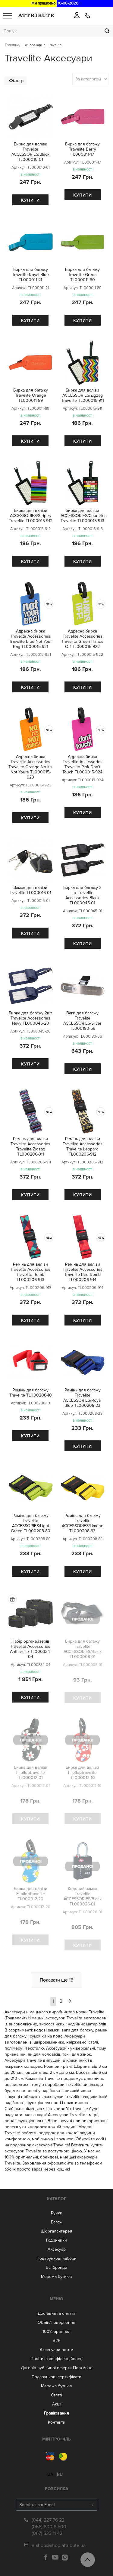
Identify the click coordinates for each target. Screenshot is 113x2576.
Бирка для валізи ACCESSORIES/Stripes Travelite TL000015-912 (30, 515)
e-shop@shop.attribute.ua (59, 2542)
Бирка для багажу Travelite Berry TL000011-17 (82, 149)
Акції (56, 2404)
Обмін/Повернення (56, 2322)
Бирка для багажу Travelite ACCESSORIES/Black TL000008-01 (83, 1649)
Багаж (56, 2222)
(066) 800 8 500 (49, 2523)
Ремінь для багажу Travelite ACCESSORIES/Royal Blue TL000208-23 (82, 1397)
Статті (56, 2395)
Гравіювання (56, 2413)
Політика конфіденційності (56, 2358)
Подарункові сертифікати (56, 2376)
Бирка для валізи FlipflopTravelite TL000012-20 (30, 1893)
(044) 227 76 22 (48, 2516)
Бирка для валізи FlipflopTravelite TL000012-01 (30, 1772)
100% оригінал (56, 2331)
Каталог (56, 2198)
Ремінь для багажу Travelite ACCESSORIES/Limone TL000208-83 (82, 1523)
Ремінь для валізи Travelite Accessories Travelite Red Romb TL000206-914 (82, 1272)
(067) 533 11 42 (47, 2530)
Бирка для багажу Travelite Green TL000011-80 (82, 274)
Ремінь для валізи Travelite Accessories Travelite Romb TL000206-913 (30, 1272)
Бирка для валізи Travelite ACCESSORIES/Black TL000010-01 (30, 151)
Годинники (56, 2240)
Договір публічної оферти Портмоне (57, 2367)
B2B (57, 2340)
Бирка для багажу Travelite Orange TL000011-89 (30, 395)
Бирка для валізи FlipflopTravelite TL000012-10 (82, 1772)
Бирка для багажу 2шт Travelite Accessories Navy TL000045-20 (30, 1018)
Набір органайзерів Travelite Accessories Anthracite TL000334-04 (30, 1649)
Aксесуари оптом (56, 2349)
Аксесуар (57, 2249)
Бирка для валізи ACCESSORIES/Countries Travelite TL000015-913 (84, 515)
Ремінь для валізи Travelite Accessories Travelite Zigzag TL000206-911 (30, 1146)
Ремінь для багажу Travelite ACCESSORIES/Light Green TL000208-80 (30, 1523)
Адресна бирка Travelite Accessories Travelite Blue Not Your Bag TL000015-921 (30, 639)
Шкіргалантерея (56, 2231)
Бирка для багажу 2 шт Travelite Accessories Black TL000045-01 (82, 895)
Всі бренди (56, 2267)
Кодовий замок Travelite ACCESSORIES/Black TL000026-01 (83, 1896)
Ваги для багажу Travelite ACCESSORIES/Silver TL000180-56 (82, 1020)
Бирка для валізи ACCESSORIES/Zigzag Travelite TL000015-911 (82, 395)
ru (60, 2471)
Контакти (56, 2422)
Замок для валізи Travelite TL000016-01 (30, 890)
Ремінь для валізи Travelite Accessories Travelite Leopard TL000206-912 (82, 1146)
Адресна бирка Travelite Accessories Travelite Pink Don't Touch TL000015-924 (82, 764)
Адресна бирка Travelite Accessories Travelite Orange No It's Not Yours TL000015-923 (30, 767)
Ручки (56, 2213)
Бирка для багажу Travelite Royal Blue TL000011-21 (30, 274)
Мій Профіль (56, 2439)
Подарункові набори (56, 2258)
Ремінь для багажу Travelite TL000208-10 (30, 1392)
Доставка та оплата (56, 2313)
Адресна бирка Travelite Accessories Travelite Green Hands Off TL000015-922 (82, 639)
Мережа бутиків (56, 2276)
